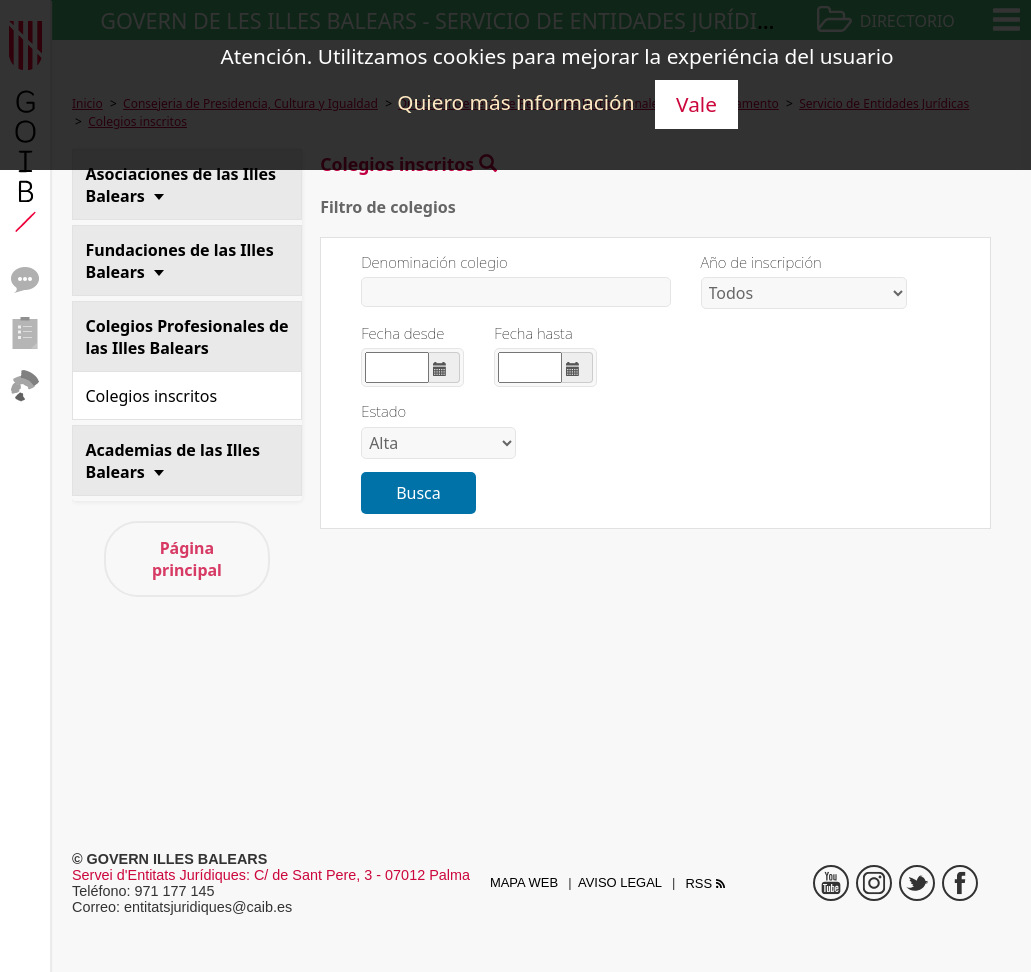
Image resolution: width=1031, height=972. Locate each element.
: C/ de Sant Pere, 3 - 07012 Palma (358, 875)
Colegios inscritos (152, 396)
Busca (418, 493)
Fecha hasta (533, 333)
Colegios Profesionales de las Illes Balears (187, 337)
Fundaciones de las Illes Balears (180, 261)
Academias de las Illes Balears (173, 461)
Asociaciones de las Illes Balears (181, 185)
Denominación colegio (434, 262)
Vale (696, 104)
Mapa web (524, 882)
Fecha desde (402, 333)
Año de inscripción (761, 262)
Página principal (187, 559)
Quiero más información (515, 102)
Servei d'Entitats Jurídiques (159, 875)
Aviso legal (620, 882)
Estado (383, 411)
